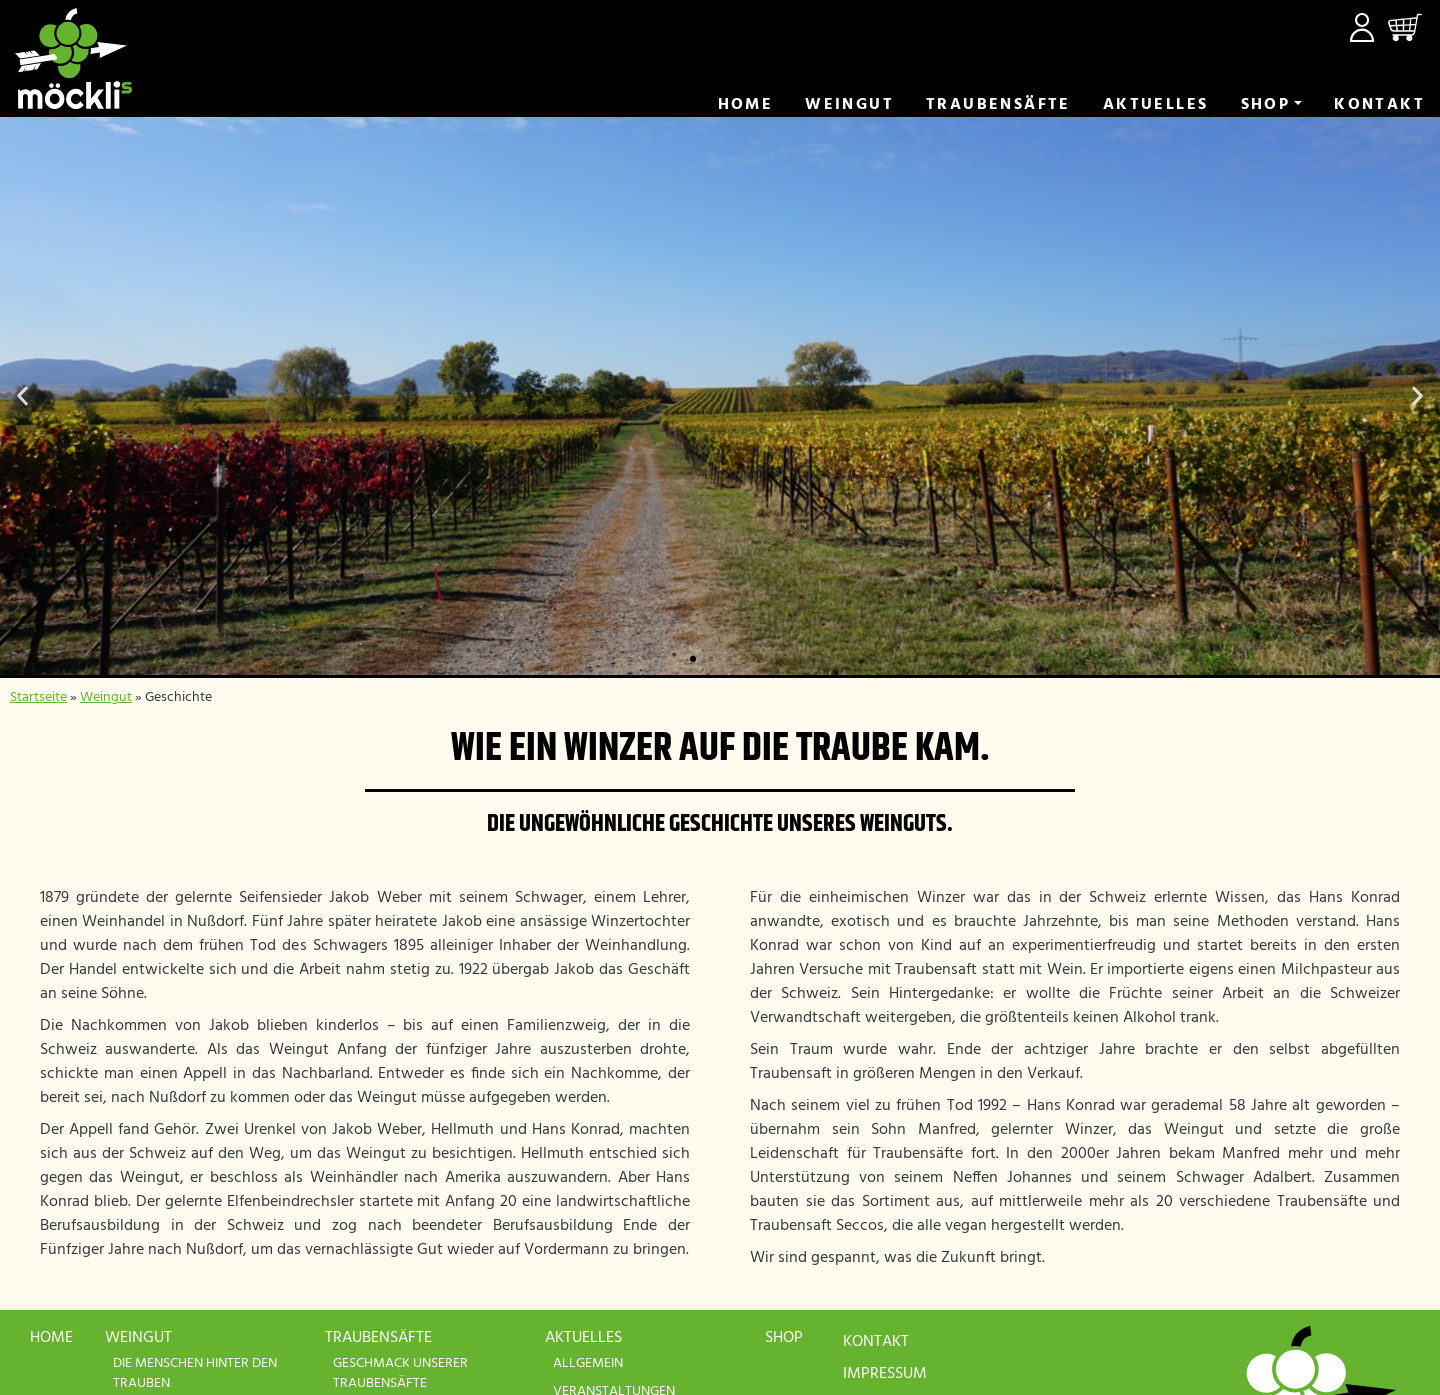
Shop (1266, 105)
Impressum (885, 1374)
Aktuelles (1156, 105)
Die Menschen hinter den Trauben (195, 1373)
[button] (22, 396)
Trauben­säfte (998, 105)
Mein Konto (1362, 27)
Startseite (38, 697)
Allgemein (588, 1363)
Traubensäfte (378, 1338)
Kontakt (1379, 105)
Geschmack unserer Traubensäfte (400, 1373)
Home (746, 105)
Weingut (849, 105)
